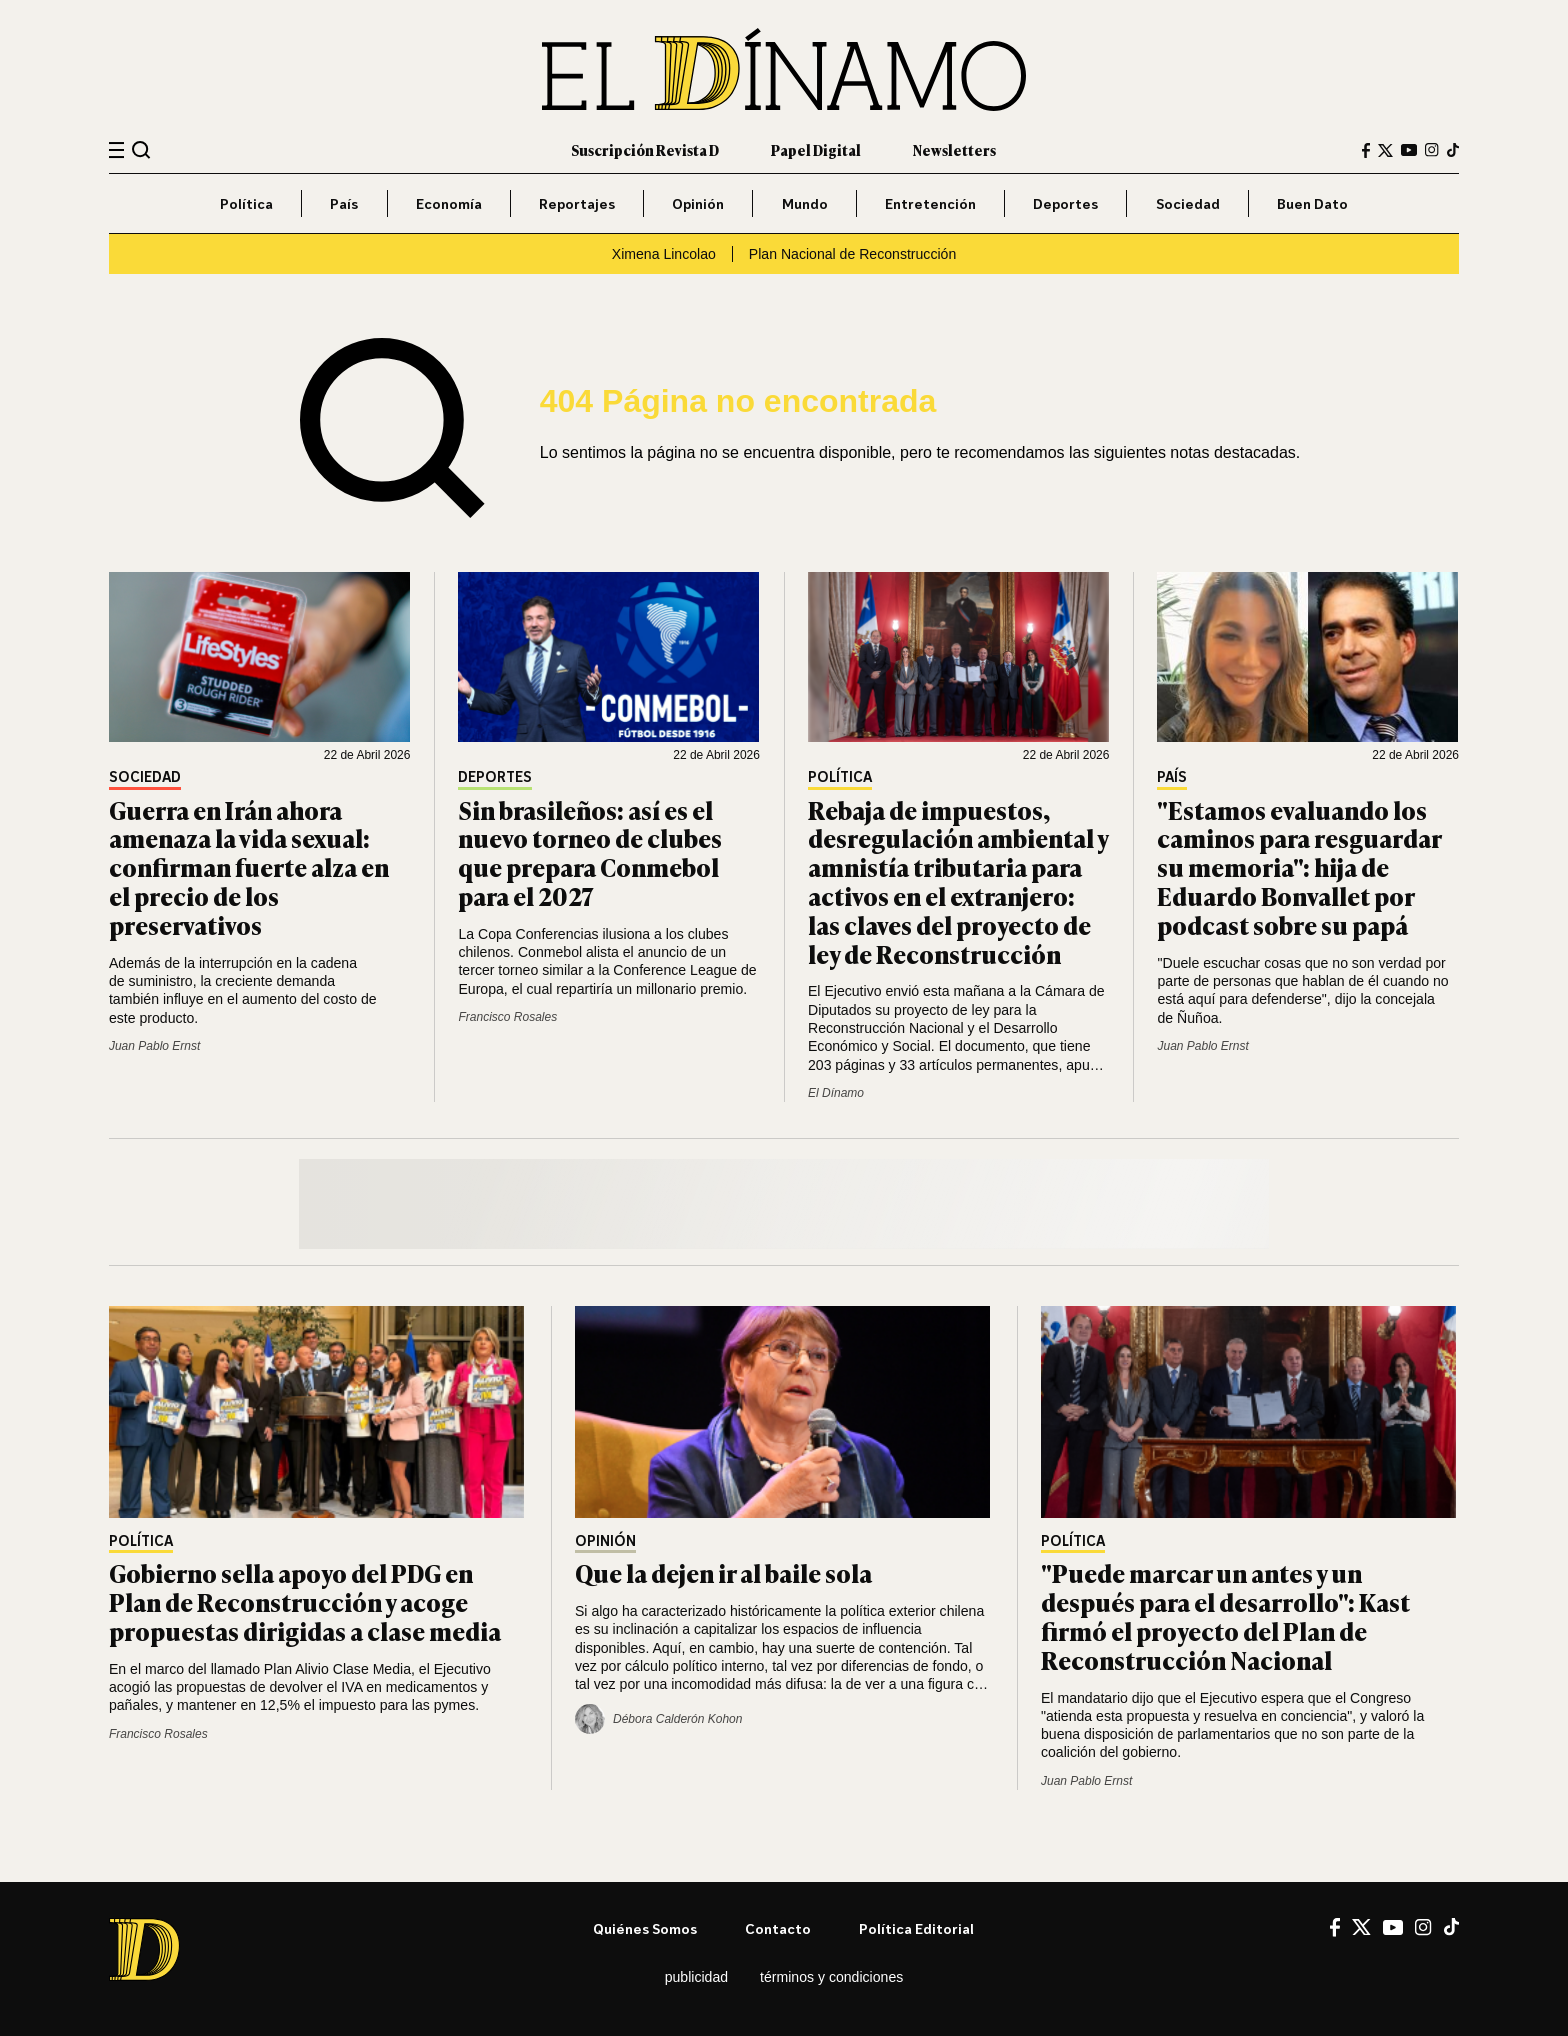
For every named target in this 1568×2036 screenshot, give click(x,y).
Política (246, 203)
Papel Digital (816, 149)
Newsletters (954, 149)
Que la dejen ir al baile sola (723, 1572)
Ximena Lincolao (664, 254)
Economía (449, 203)
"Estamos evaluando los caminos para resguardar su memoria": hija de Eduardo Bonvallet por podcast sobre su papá (1299, 867)
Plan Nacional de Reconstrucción (852, 254)
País (344, 203)
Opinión (698, 203)
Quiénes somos (645, 1928)
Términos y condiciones (831, 1977)
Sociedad (1188, 203)
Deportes (1065, 203)
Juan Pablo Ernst (154, 1046)
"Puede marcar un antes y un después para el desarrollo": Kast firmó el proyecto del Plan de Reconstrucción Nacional (1225, 1615)
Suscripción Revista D (645, 149)
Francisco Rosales (507, 1017)
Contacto (778, 1928)
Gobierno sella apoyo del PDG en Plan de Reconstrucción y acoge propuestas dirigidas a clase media (305, 1601)
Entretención (930, 203)
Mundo (805, 203)
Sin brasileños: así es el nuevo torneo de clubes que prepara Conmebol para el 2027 (590, 852)
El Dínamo (836, 1093)
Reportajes (577, 203)
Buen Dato (1312, 203)
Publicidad (696, 1977)
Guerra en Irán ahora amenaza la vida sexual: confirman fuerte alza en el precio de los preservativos (249, 867)
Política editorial (916, 1928)
